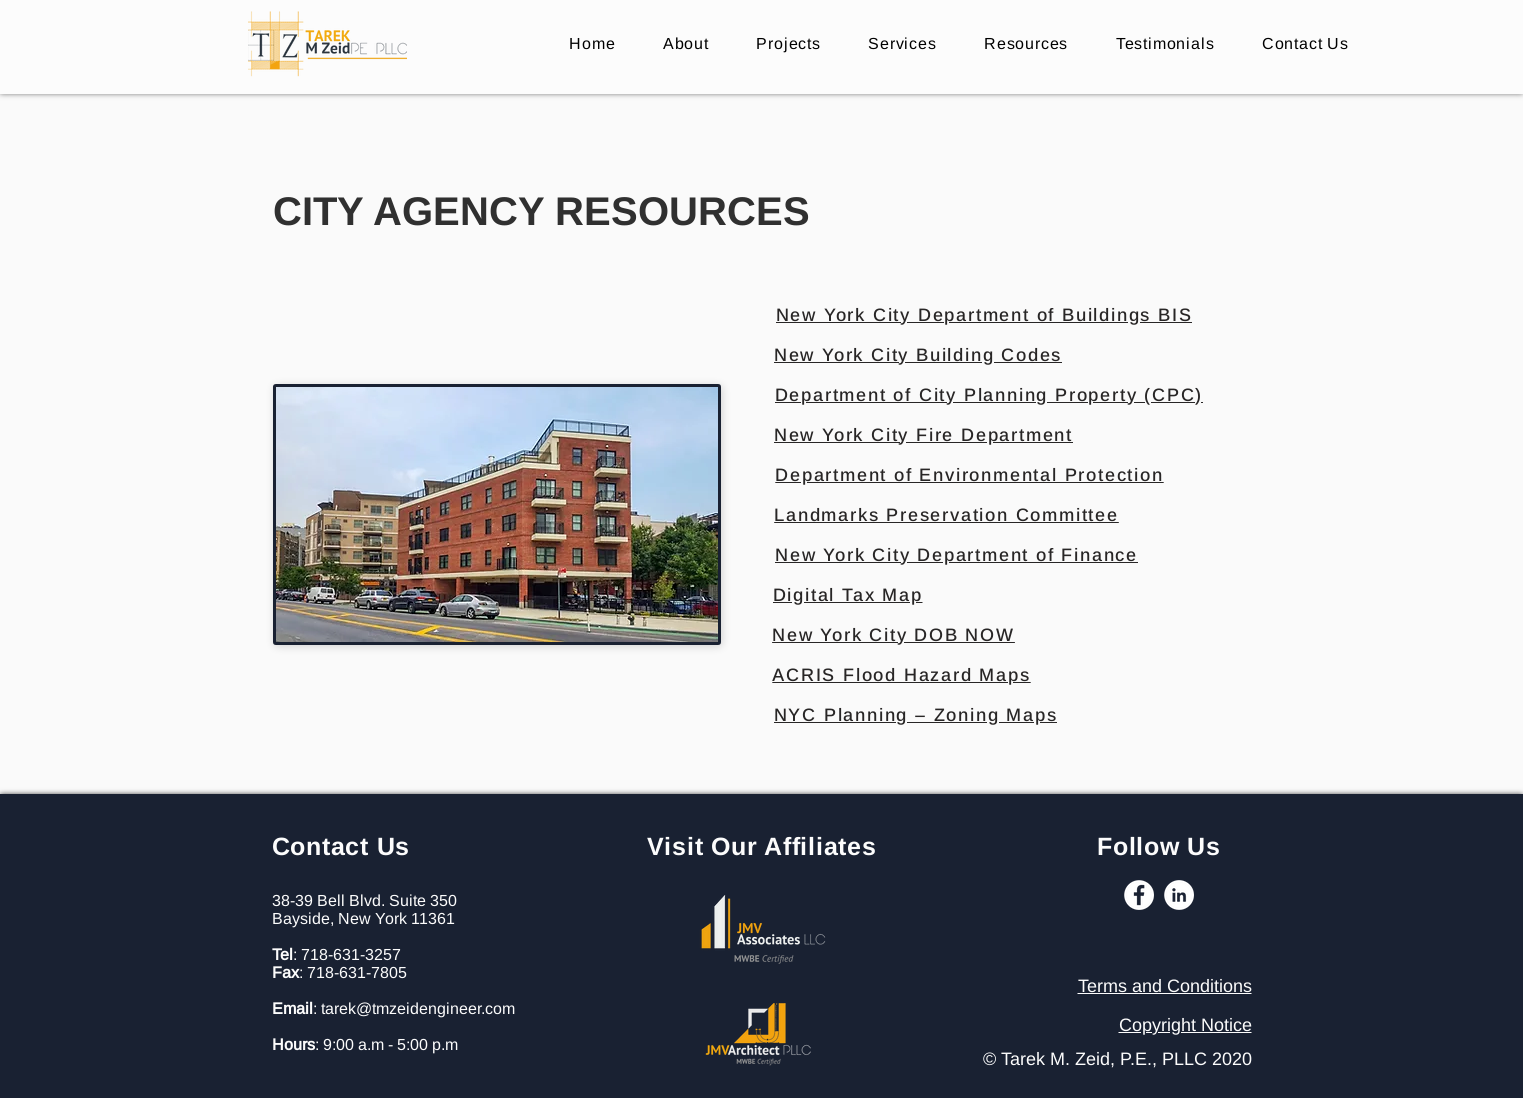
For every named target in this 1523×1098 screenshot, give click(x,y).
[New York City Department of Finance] (957, 555)
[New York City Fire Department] (924, 435)
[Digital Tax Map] (848, 595)
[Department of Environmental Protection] (970, 475)
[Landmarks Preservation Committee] (947, 515)
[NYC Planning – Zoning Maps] (916, 715)
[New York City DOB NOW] (894, 635)
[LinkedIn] (1179, 895)
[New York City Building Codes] (918, 355)
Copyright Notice (1185, 1025)
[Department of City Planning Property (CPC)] (989, 395)
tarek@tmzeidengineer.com (418, 1008)
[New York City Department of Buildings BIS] (984, 315)
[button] (1026, 44)
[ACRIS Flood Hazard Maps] (902, 675)
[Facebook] (1139, 895)
